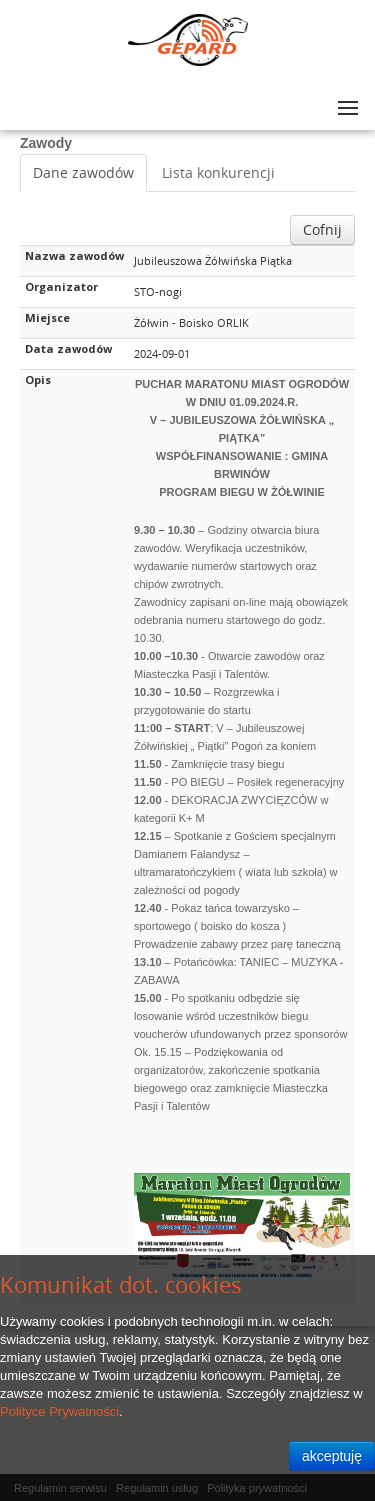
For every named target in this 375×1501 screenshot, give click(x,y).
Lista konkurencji (218, 172)
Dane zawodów (83, 172)
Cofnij (322, 229)
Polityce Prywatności (59, 1411)
